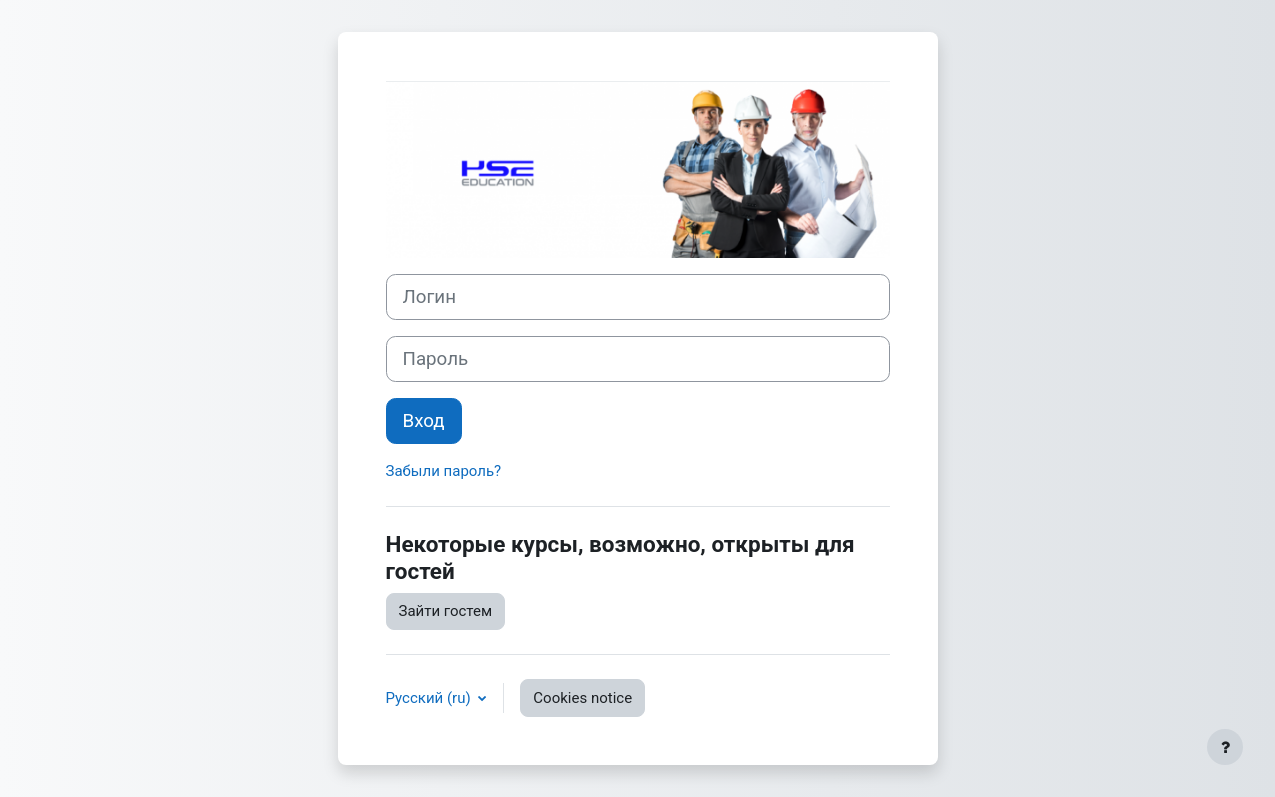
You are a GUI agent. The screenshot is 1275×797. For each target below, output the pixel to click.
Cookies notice (582, 698)
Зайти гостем (446, 611)
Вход (424, 421)
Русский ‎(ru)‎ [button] (430, 698)
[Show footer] (1225, 747)
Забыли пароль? (444, 471)
